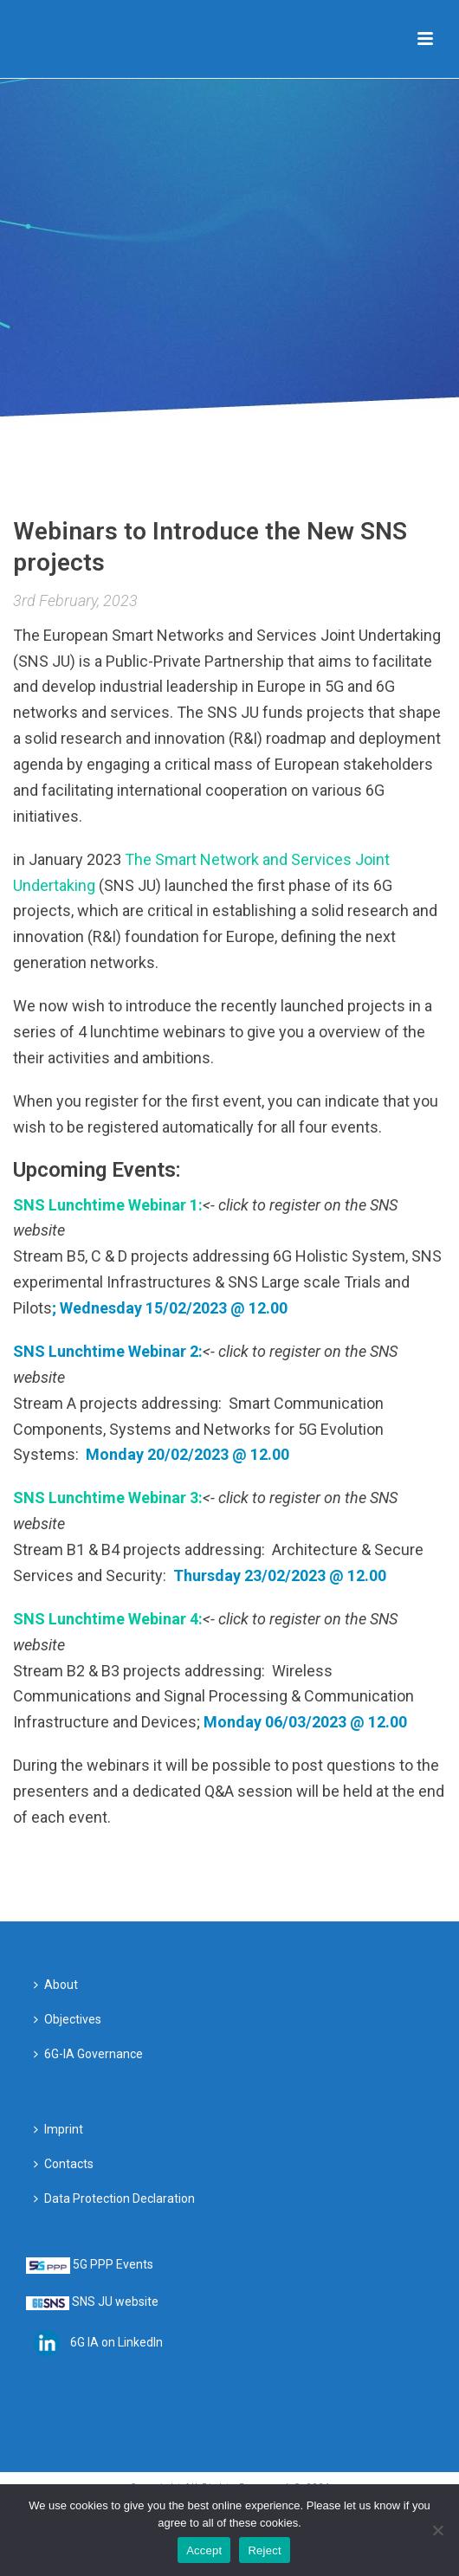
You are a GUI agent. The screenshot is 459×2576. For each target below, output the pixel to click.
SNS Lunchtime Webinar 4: (108, 1619)
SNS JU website (115, 2301)
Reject (264, 2550)
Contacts (64, 2164)
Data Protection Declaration (114, 2198)
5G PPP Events (113, 2264)
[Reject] (437, 2530)
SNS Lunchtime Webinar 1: (108, 1205)
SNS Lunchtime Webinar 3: (108, 1497)
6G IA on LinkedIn (116, 2341)
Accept (204, 2550)
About (56, 1985)
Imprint (58, 2129)
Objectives (67, 2019)
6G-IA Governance (88, 2054)
